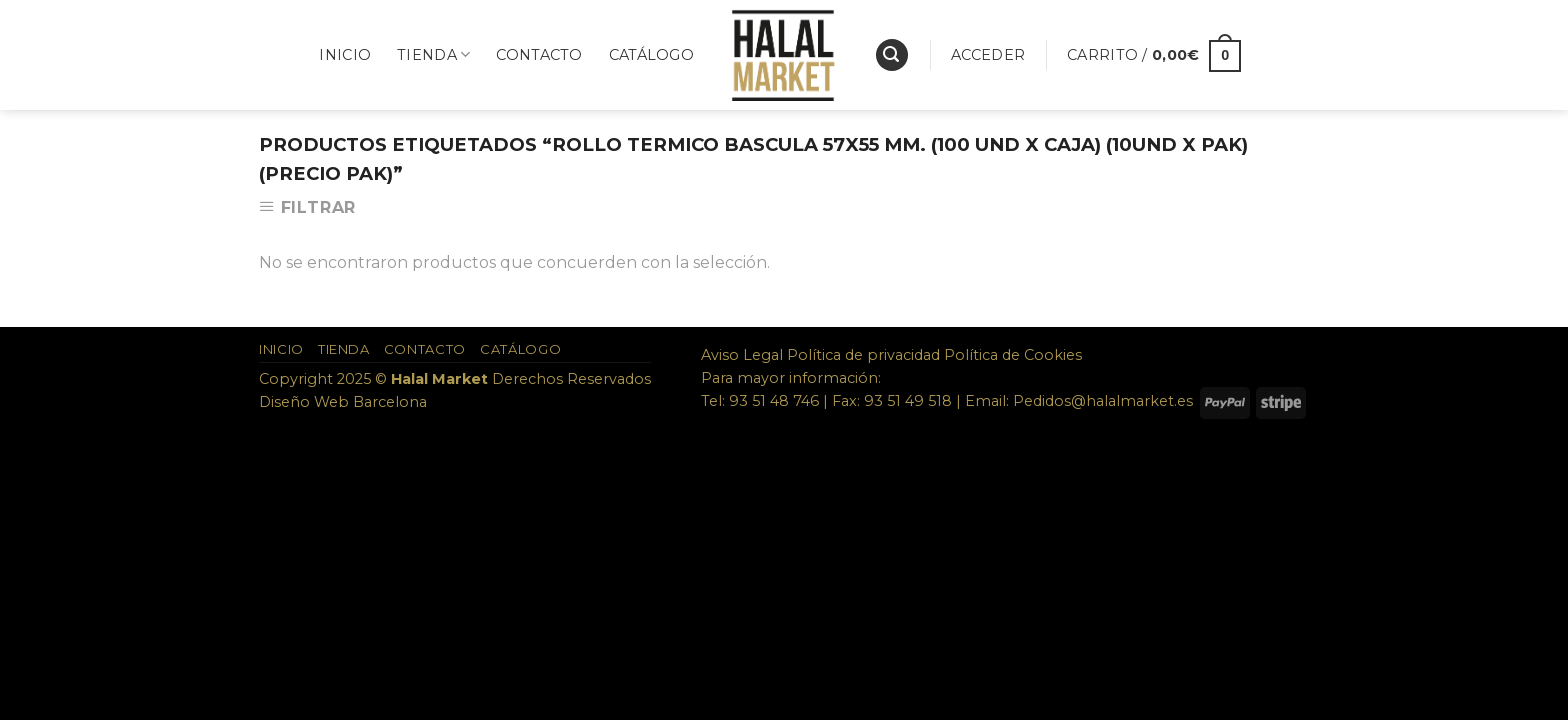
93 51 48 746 (774, 401)
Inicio (345, 55)
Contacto (539, 55)
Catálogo (651, 55)
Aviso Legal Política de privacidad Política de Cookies (891, 355)
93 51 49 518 (908, 401)
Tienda (433, 54)
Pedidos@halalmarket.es (1103, 401)
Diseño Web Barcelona (343, 402)
